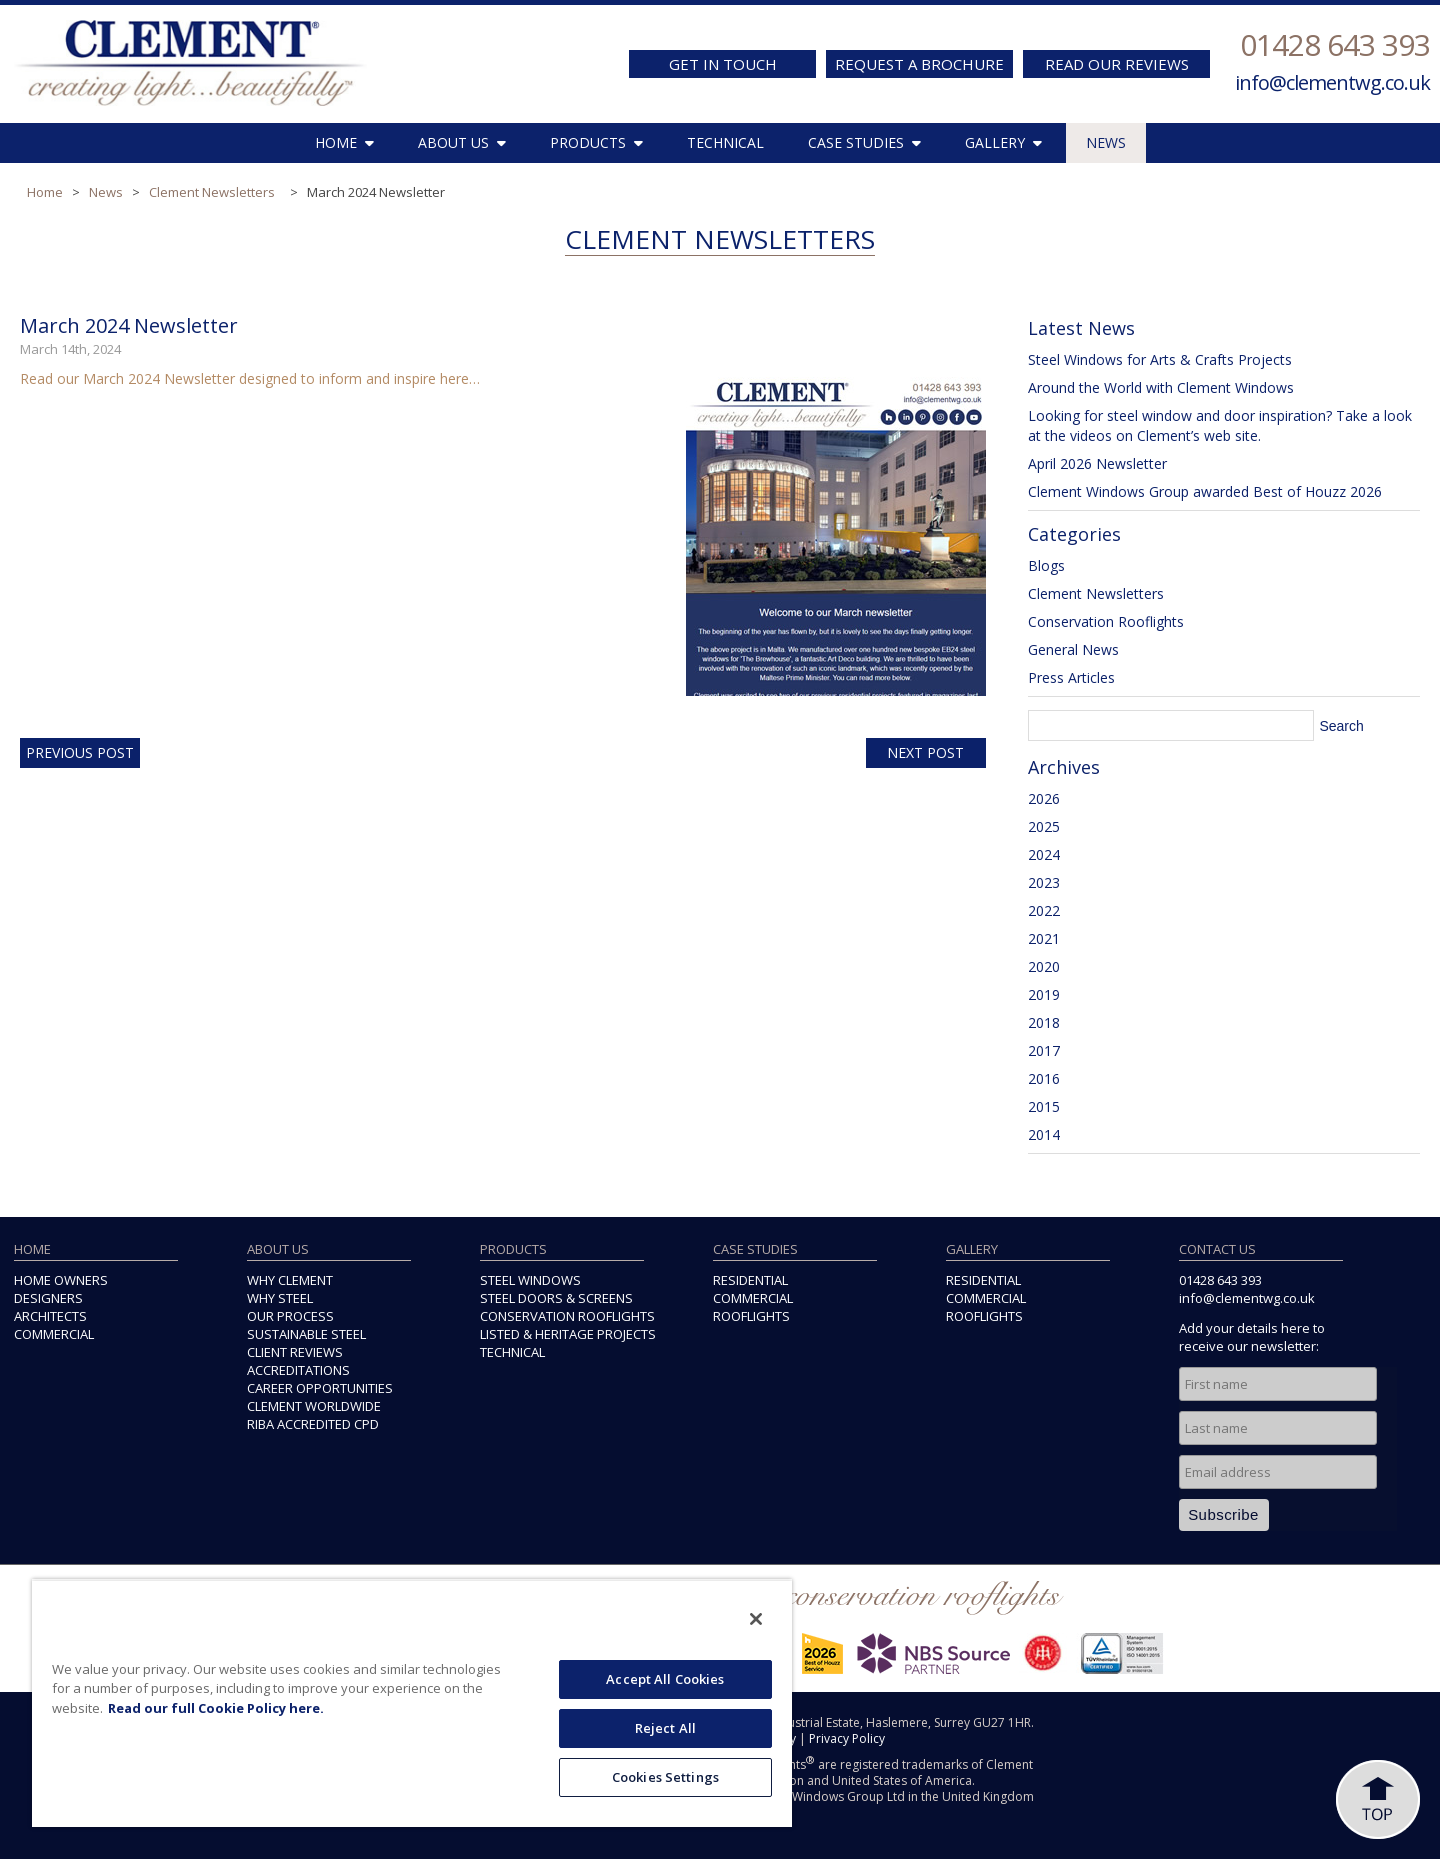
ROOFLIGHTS (751, 1316)
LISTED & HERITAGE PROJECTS (568, 1334)
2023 (1044, 882)
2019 (1044, 994)
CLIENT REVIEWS (295, 1352)
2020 (1044, 966)
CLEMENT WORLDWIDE (314, 1406)
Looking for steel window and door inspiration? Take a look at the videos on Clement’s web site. (1220, 425)
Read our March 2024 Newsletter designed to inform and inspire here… (250, 378)
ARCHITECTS (50, 1316)
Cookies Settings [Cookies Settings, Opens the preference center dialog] (665, 1777)
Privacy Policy (847, 1738)
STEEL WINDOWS (530, 1280)
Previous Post (80, 752)
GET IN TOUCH (723, 64)
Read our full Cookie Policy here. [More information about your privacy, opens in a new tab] (216, 1708)
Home (45, 192)
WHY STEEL (280, 1298)
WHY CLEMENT (290, 1280)
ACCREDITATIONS (298, 1370)
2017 (1044, 1050)
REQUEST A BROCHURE (919, 64)
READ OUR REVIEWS (1117, 64)
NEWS (1106, 142)
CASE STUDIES (864, 142)
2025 (1044, 826)
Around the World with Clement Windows (1161, 387)
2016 (1044, 1078)
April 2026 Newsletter (1097, 463)
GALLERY (1003, 142)
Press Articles (1071, 677)
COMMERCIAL (54, 1334)
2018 (1044, 1022)
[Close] (756, 1619)
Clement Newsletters (212, 192)
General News (1073, 649)
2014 (1044, 1134)
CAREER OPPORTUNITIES (320, 1388)
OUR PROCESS (290, 1316)
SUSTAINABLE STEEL (306, 1334)
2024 (1044, 854)
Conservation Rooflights (1106, 621)
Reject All (665, 1728)
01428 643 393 (1335, 44)
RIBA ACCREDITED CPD (313, 1424)
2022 (1044, 910)
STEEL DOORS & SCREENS (556, 1298)
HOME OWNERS (61, 1280)
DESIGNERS (48, 1298)
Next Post (925, 752)
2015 (1044, 1106)
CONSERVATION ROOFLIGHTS (567, 1316)
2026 (1044, 798)
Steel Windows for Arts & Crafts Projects (1160, 359)
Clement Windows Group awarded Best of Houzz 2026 (1205, 491)
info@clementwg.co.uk (1332, 82)
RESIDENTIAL (750, 1280)
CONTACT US (1217, 1249)
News (106, 192)
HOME (344, 142)
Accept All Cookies (665, 1679)
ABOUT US (462, 142)
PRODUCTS (596, 142)
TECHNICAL (725, 142)
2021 (1044, 938)
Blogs (1046, 565)
